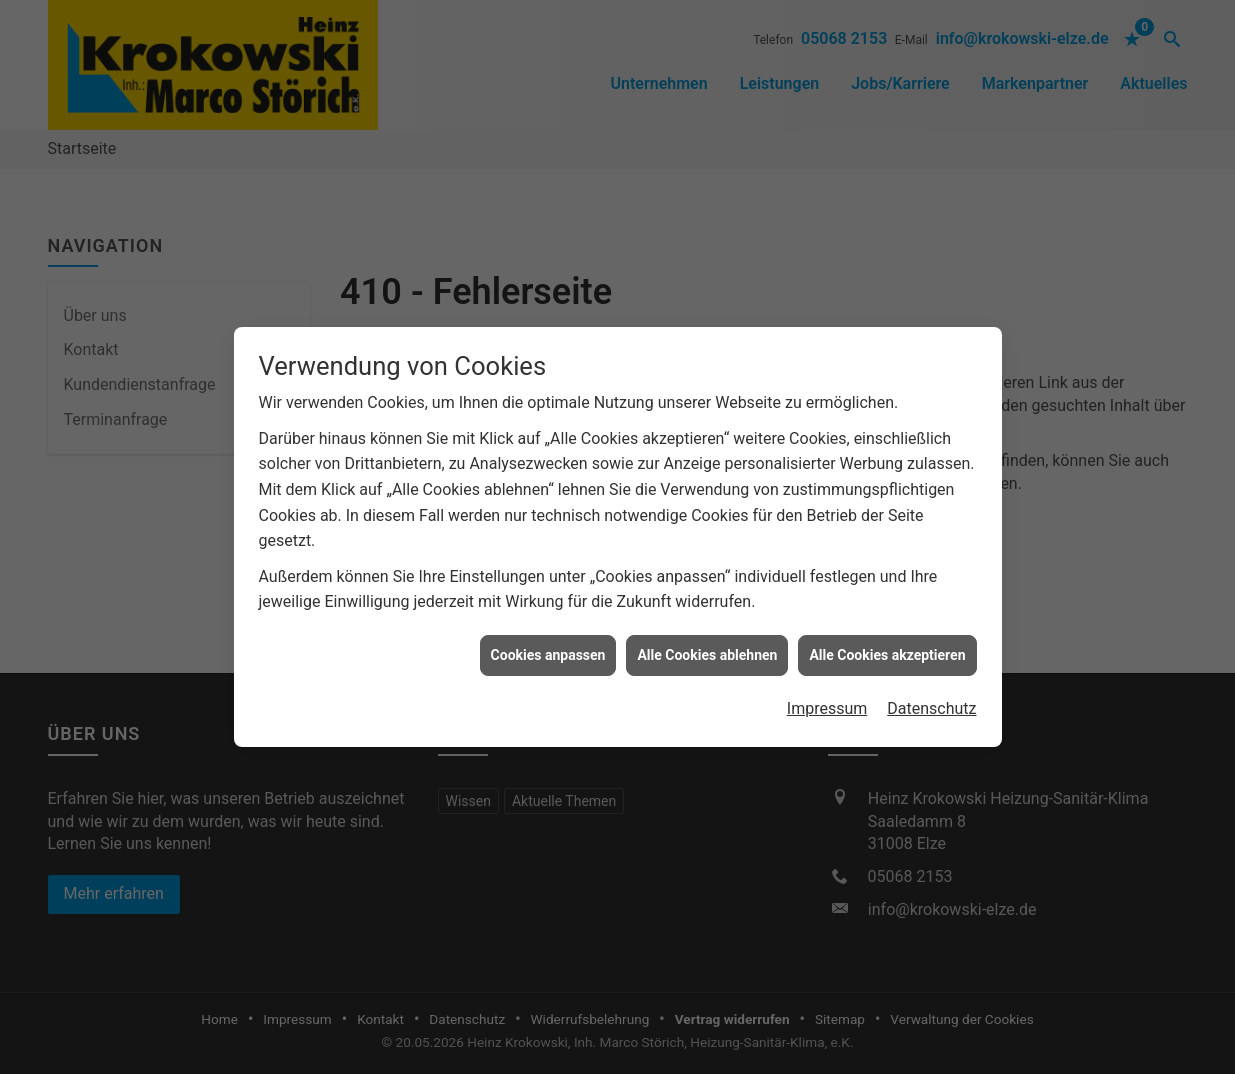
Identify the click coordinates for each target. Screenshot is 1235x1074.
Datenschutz (931, 702)
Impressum (827, 702)
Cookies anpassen (548, 648)
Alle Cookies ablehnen (707, 648)
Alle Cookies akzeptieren (887, 648)
